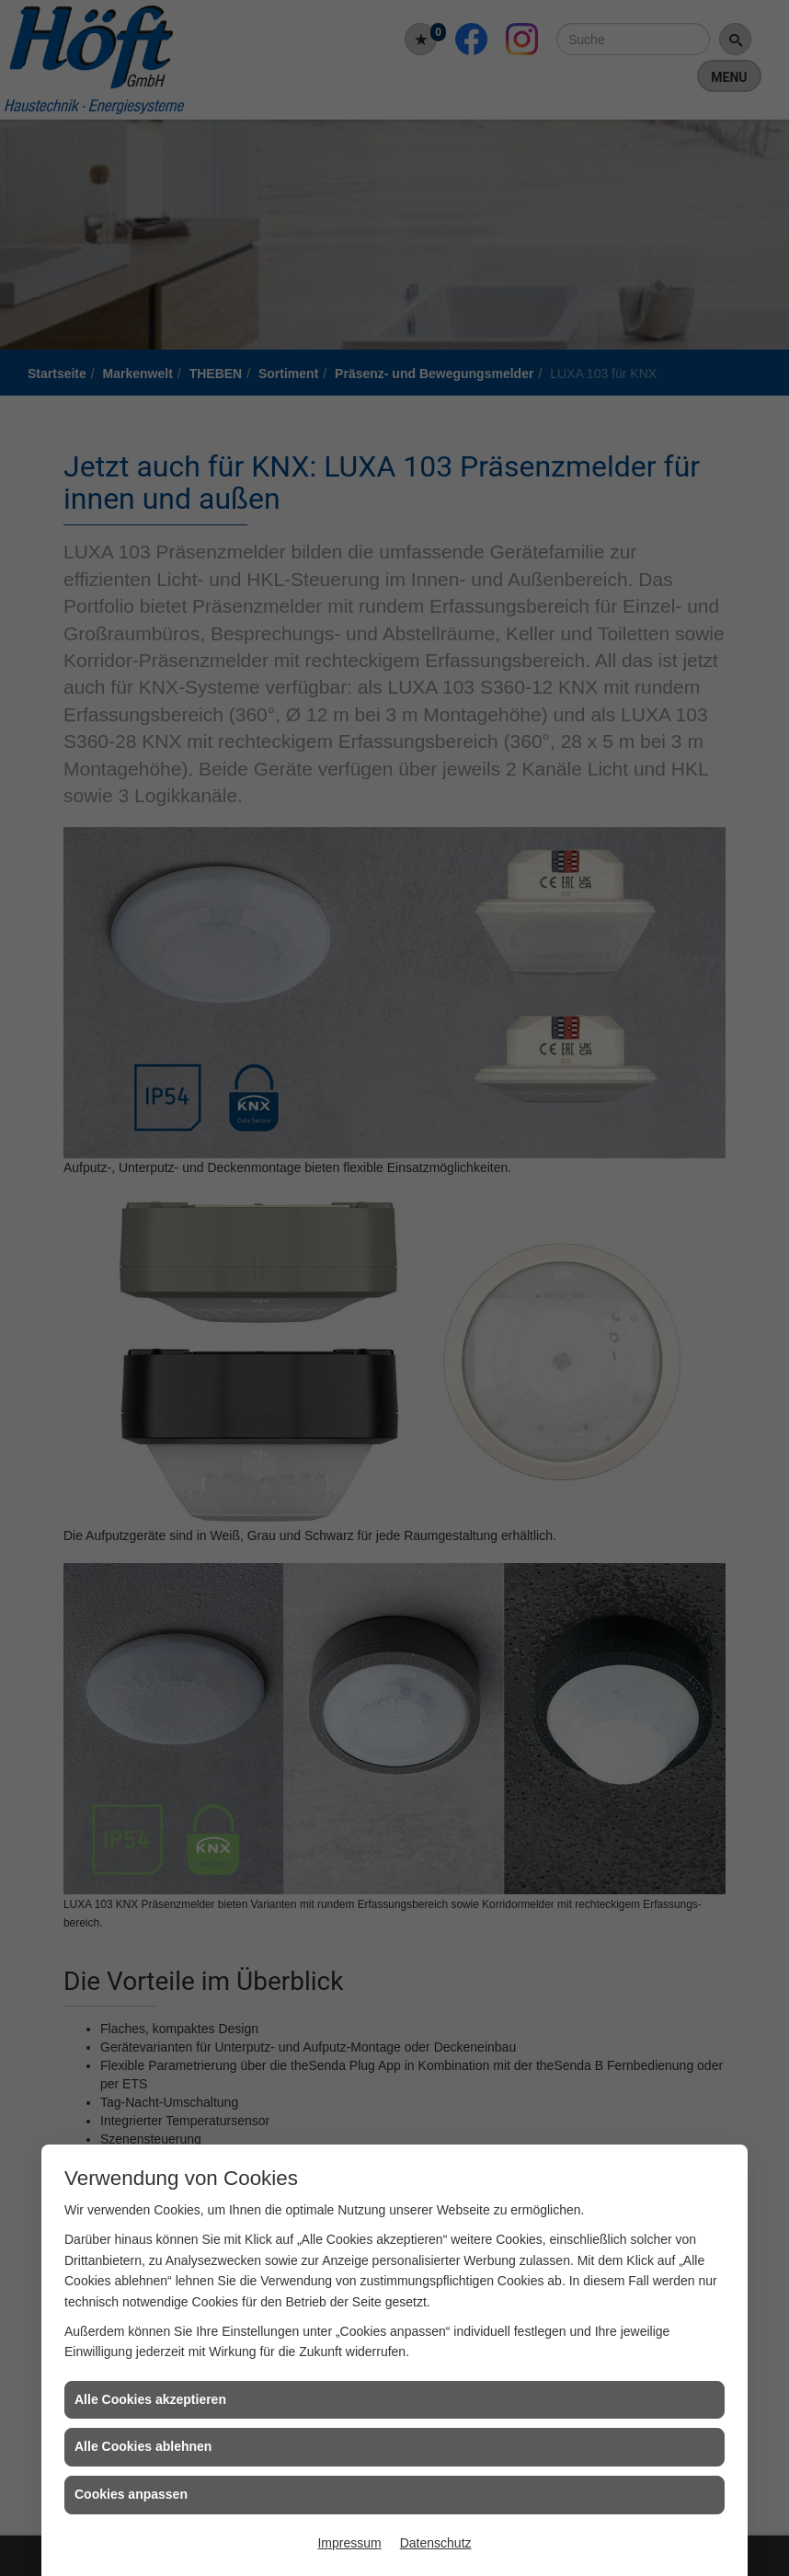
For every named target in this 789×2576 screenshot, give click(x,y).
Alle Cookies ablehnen (143, 2446)
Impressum (349, 2543)
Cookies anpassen (131, 2494)
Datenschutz (436, 2543)
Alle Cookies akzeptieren (150, 2399)
